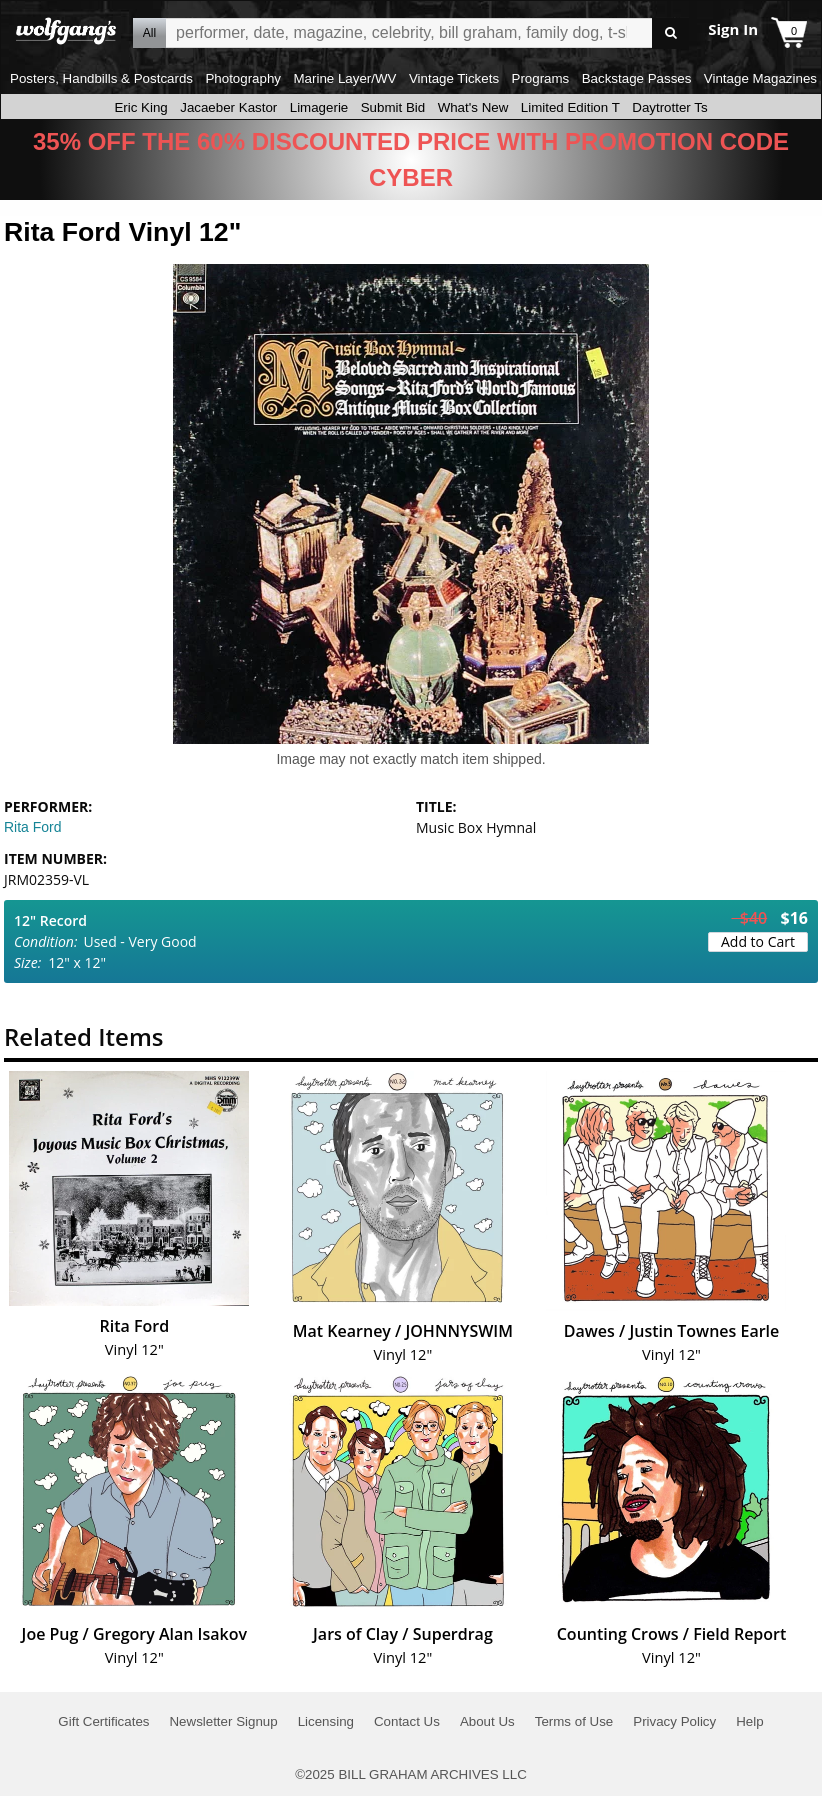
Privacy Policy (674, 1721)
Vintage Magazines (760, 78)
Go (670, 33)
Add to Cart (758, 941)
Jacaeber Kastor (228, 107)
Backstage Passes (637, 78)
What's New (473, 107)
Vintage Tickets (454, 78)
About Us (487, 1721)
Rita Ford (33, 827)
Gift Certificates (103, 1721)
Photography (243, 78)
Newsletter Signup (223, 1721)
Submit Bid (393, 107)
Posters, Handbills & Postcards (101, 78)
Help (749, 1721)
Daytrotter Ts (669, 107)
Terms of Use (574, 1721)
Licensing (326, 1721)
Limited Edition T (570, 107)
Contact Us (407, 1721)
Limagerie (319, 107)
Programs (541, 78)
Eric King (140, 107)
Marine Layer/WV (344, 78)
